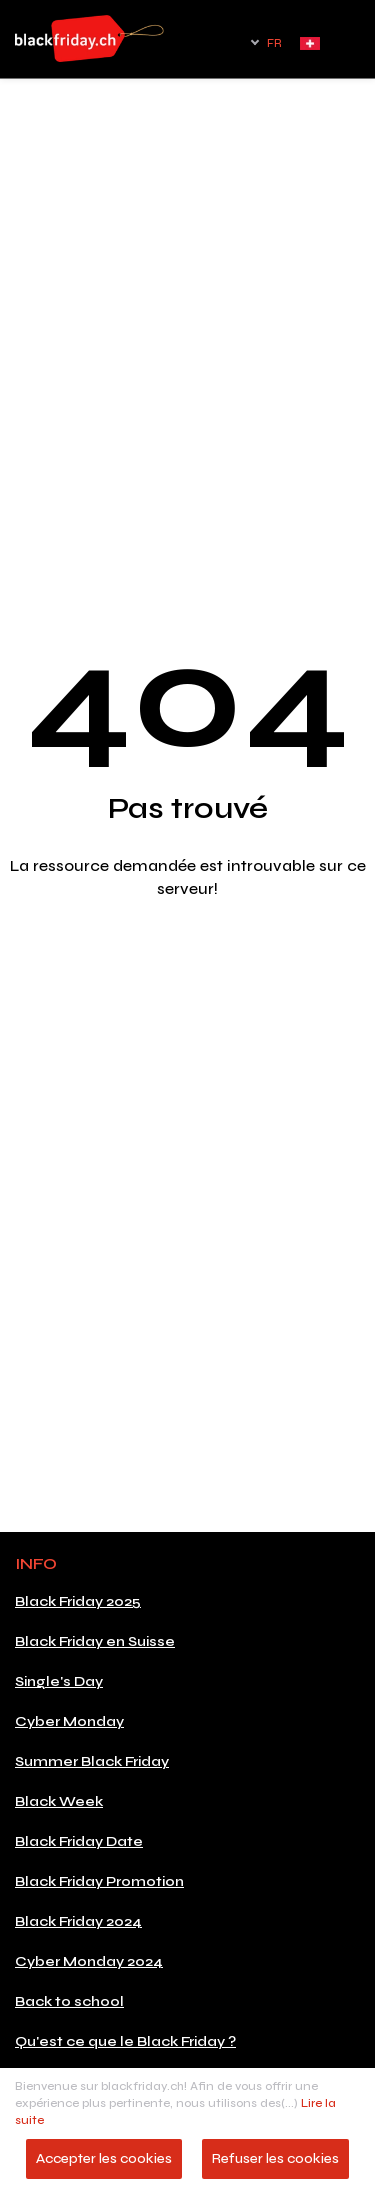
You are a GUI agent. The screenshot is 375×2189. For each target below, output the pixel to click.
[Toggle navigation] (350, 49)
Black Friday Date (79, 1841)
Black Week (59, 1801)
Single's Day (59, 1681)
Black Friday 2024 (78, 1921)
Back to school (69, 2001)
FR (274, 43)
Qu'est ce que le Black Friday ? (125, 2041)
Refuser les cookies (275, 2158)
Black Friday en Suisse (95, 1641)
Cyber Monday (69, 1721)
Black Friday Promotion (99, 1881)
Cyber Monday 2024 (89, 1961)
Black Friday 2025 (78, 1601)
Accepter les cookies (104, 2158)
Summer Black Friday (92, 1761)
